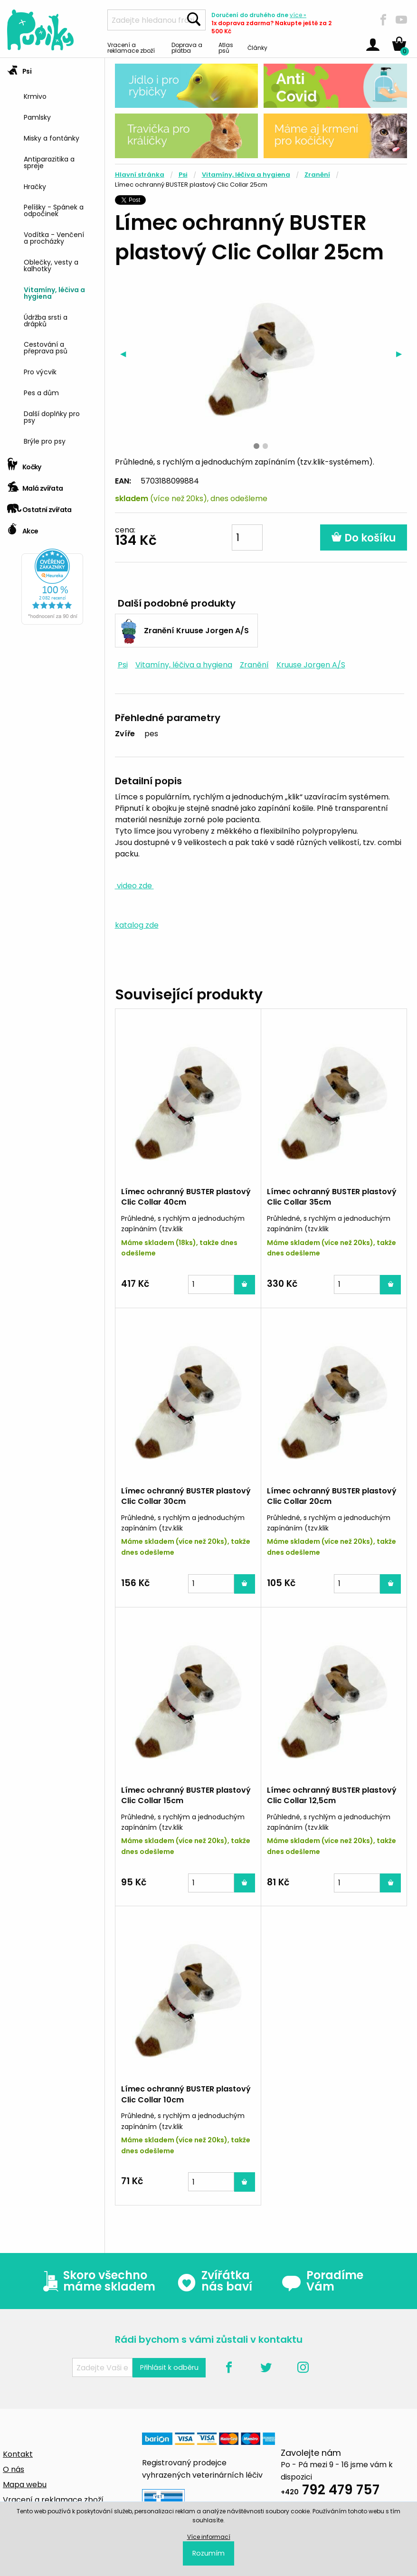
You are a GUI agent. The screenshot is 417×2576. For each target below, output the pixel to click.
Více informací (208, 2537)
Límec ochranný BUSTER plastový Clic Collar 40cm (186, 1196)
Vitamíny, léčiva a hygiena (54, 292)
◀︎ (125, 353)
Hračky (35, 186)
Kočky (24, 464)
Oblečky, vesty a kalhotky (51, 264)
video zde (134, 885)
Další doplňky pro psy (52, 416)
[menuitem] (60, 95)
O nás (13, 2469)
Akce (22, 528)
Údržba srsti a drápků (45, 320)
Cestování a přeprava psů (45, 347)
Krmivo (35, 96)
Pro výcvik (40, 371)
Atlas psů (225, 47)
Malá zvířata (35, 485)
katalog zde (137, 925)
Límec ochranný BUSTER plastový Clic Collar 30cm (186, 1496)
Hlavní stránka (139, 174)
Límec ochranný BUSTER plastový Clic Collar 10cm (186, 2094)
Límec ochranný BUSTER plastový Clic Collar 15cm (186, 1795)
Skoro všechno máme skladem (96, 2281)
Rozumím (208, 2553)
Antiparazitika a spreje (49, 161)
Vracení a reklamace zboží (131, 47)
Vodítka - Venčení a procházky (54, 237)
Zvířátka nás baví (214, 2281)
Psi (19, 68)
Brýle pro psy (45, 441)
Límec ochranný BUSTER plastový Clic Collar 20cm (332, 1496)
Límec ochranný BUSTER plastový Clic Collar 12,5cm (332, 1795)
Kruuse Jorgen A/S (310, 664)
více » (298, 15)
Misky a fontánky (51, 137)
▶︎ (401, 353)
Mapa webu (25, 2484)
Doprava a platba (186, 47)
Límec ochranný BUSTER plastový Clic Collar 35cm (332, 1196)
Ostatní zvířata (39, 506)
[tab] (52, 256)
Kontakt (18, 2454)
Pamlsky (37, 117)
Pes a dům (41, 392)
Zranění (317, 174)
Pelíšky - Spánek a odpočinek (54, 209)
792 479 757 (330, 2491)
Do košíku (363, 538)
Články (257, 47)
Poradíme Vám (322, 2281)
